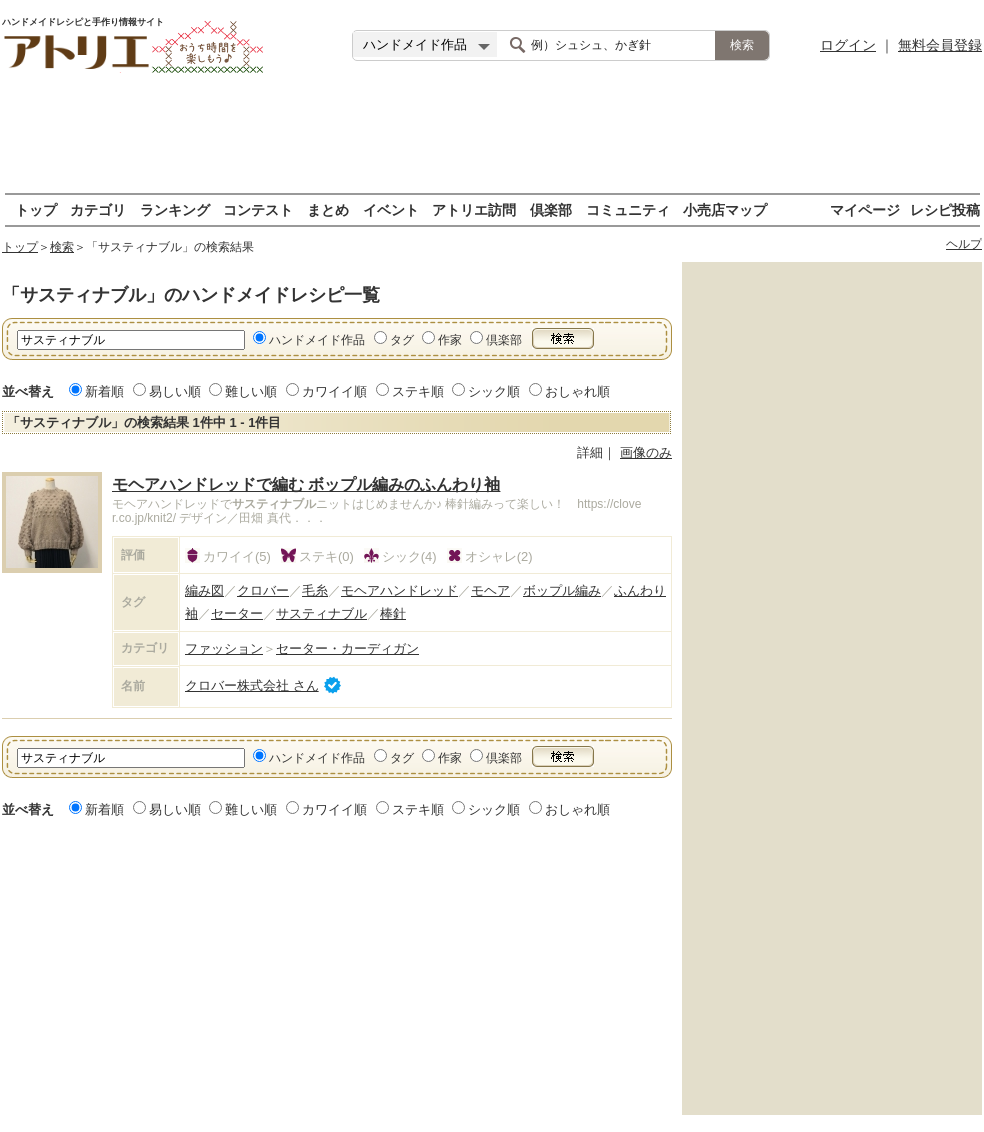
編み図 (204, 590)
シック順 (494, 391)
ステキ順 (418, 391)
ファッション (224, 648)
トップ (36, 209)
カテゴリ (98, 209)
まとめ (328, 209)
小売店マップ (725, 209)
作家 (450, 340)
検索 (62, 247)
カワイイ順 (334, 391)
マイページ (865, 209)
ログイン (848, 45)
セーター (237, 613)
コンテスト (258, 209)
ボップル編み (562, 590)
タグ (402, 340)
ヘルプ (964, 244)
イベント (391, 209)
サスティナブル (321, 613)
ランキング (175, 209)
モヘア (490, 590)
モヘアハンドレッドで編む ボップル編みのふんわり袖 (306, 484)
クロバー (263, 590)
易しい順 (175, 391)
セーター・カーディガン (347, 648)
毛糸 (315, 590)
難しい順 (251, 391)
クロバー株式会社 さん (252, 685)
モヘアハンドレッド (399, 590)
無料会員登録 (940, 45)
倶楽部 (551, 209)
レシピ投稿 (945, 209)
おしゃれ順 (577, 391)
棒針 (393, 613)
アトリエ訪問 (474, 209)
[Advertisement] (492, 135)
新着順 (104, 391)
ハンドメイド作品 (317, 340)
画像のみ (646, 452)
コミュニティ (628, 209)
